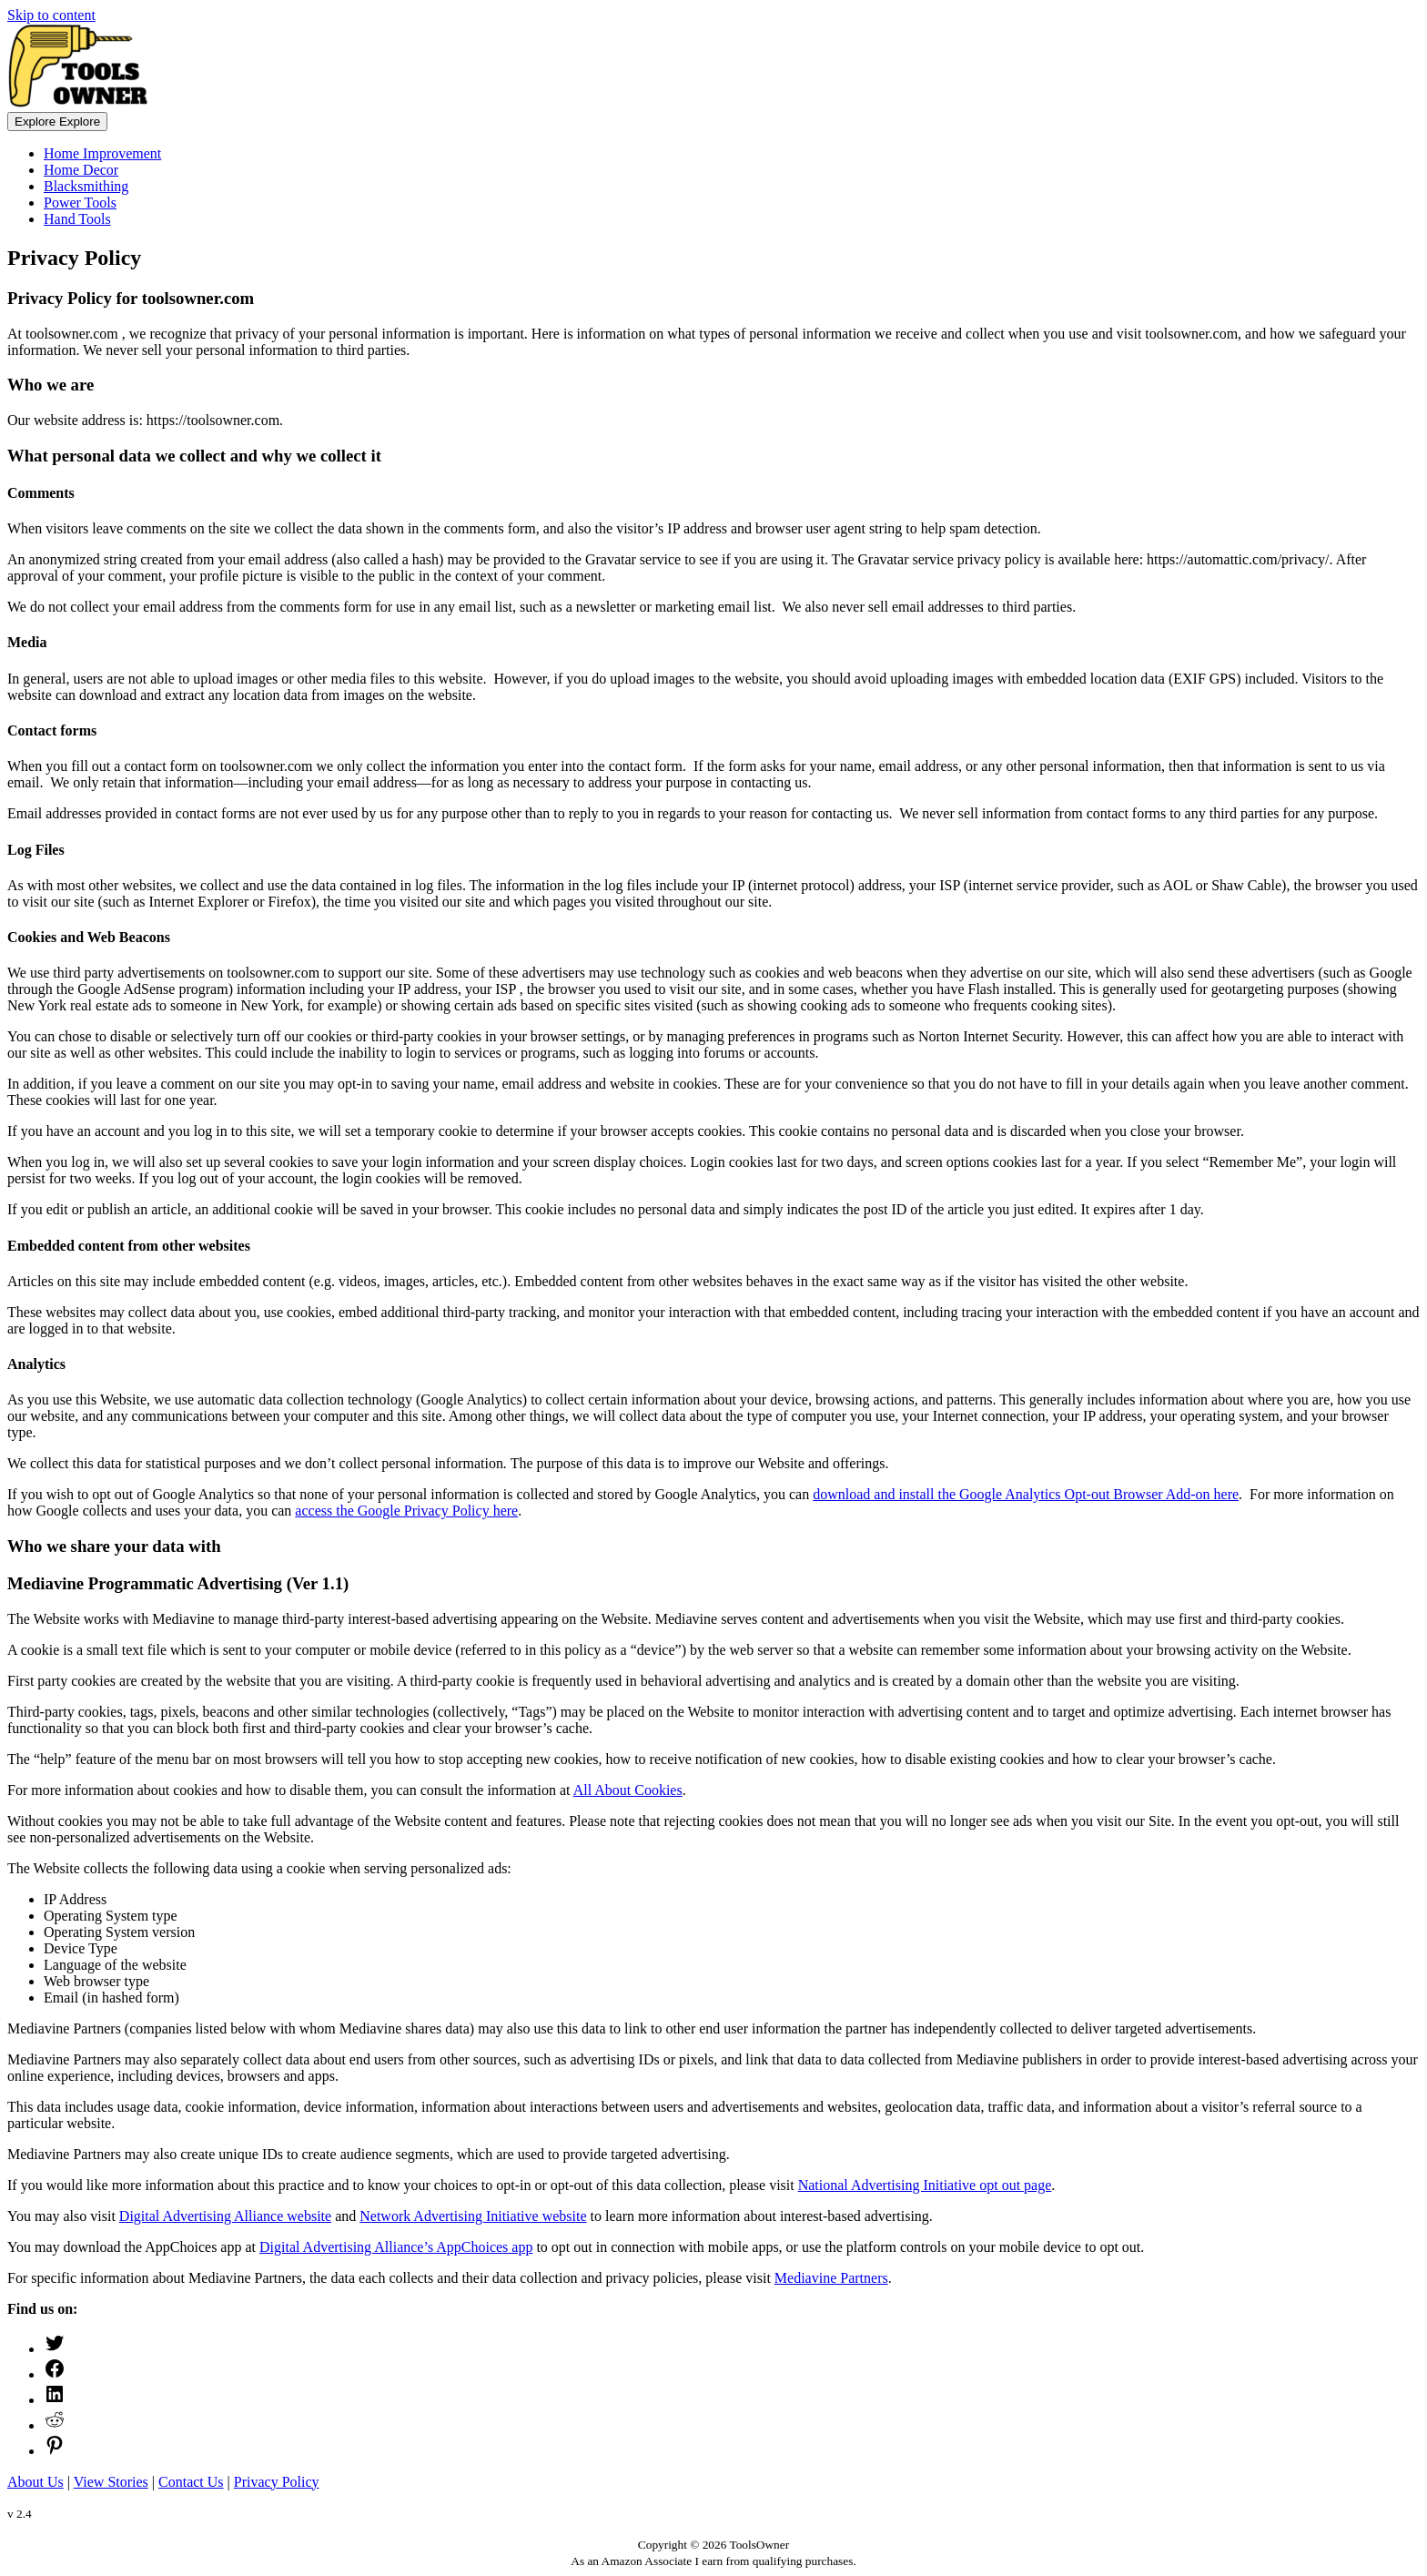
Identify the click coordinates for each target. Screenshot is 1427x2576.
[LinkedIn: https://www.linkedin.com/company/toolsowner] (55, 2400)
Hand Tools (77, 219)
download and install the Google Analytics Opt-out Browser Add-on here (1026, 1494)
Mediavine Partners (831, 2278)
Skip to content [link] (51, 15)
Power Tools (80, 202)
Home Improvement (102, 153)
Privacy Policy (276, 2482)
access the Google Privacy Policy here (406, 1510)
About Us (35, 2482)
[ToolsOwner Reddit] (55, 2425)
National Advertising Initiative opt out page (925, 2185)
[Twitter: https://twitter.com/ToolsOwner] (55, 2349)
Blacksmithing (86, 186)
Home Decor (81, 169)
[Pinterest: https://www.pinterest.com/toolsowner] (55, 2451)
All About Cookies (628, 1790)
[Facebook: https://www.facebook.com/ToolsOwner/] (55, 2374)
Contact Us (191, 2482)
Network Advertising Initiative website (472, 2216)
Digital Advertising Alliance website (225, 2216)
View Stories (111, 2482)
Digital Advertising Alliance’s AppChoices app (395, 2247)
